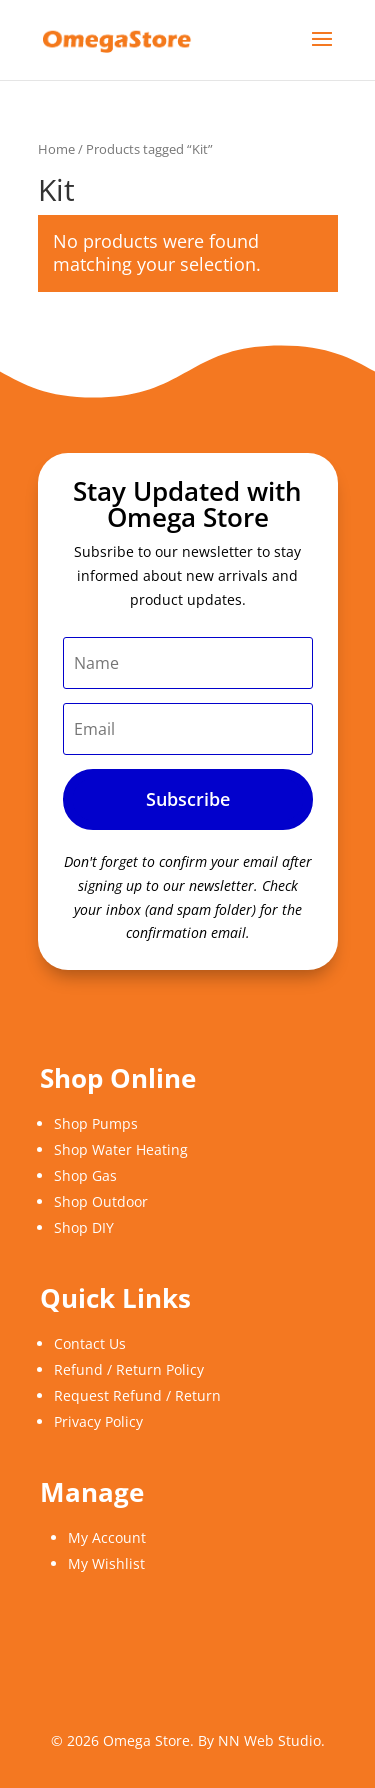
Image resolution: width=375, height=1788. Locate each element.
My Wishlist (106, 1563)
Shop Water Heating (121, 1149)
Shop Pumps (96, 1123)
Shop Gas (85, 1175)
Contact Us (90, 1343)
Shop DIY (84, 1227)
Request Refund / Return (137, 1395)
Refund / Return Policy (129, 1369)
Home (56, 149)
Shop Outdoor (101, 1201)
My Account (107, 1537)
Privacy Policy (98, 1421)
